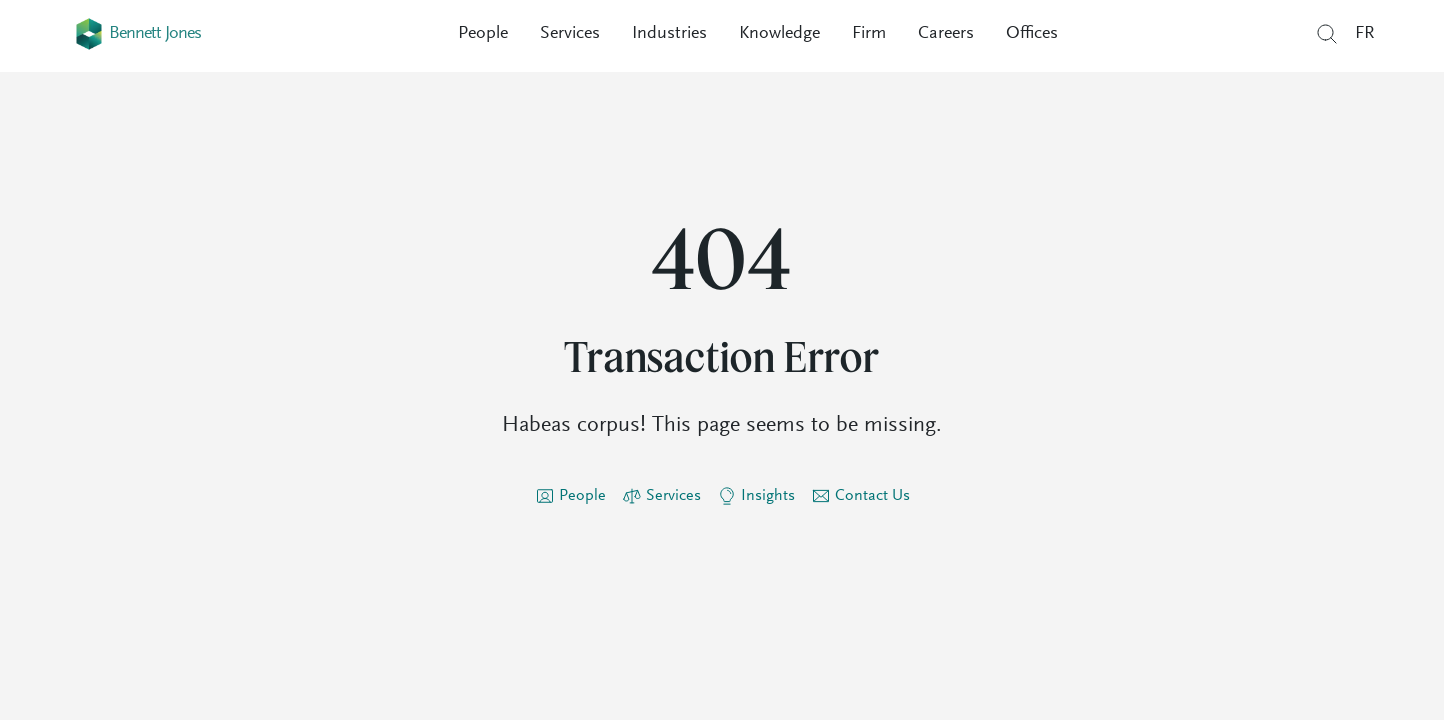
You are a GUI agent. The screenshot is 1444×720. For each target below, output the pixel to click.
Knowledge (779, 34)
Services (570, 34)
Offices (1032, 34)
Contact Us (872, 496)
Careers (946, 34)
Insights (768, 496)
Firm (869, 34)
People (483, 34)
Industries (669, 34)
